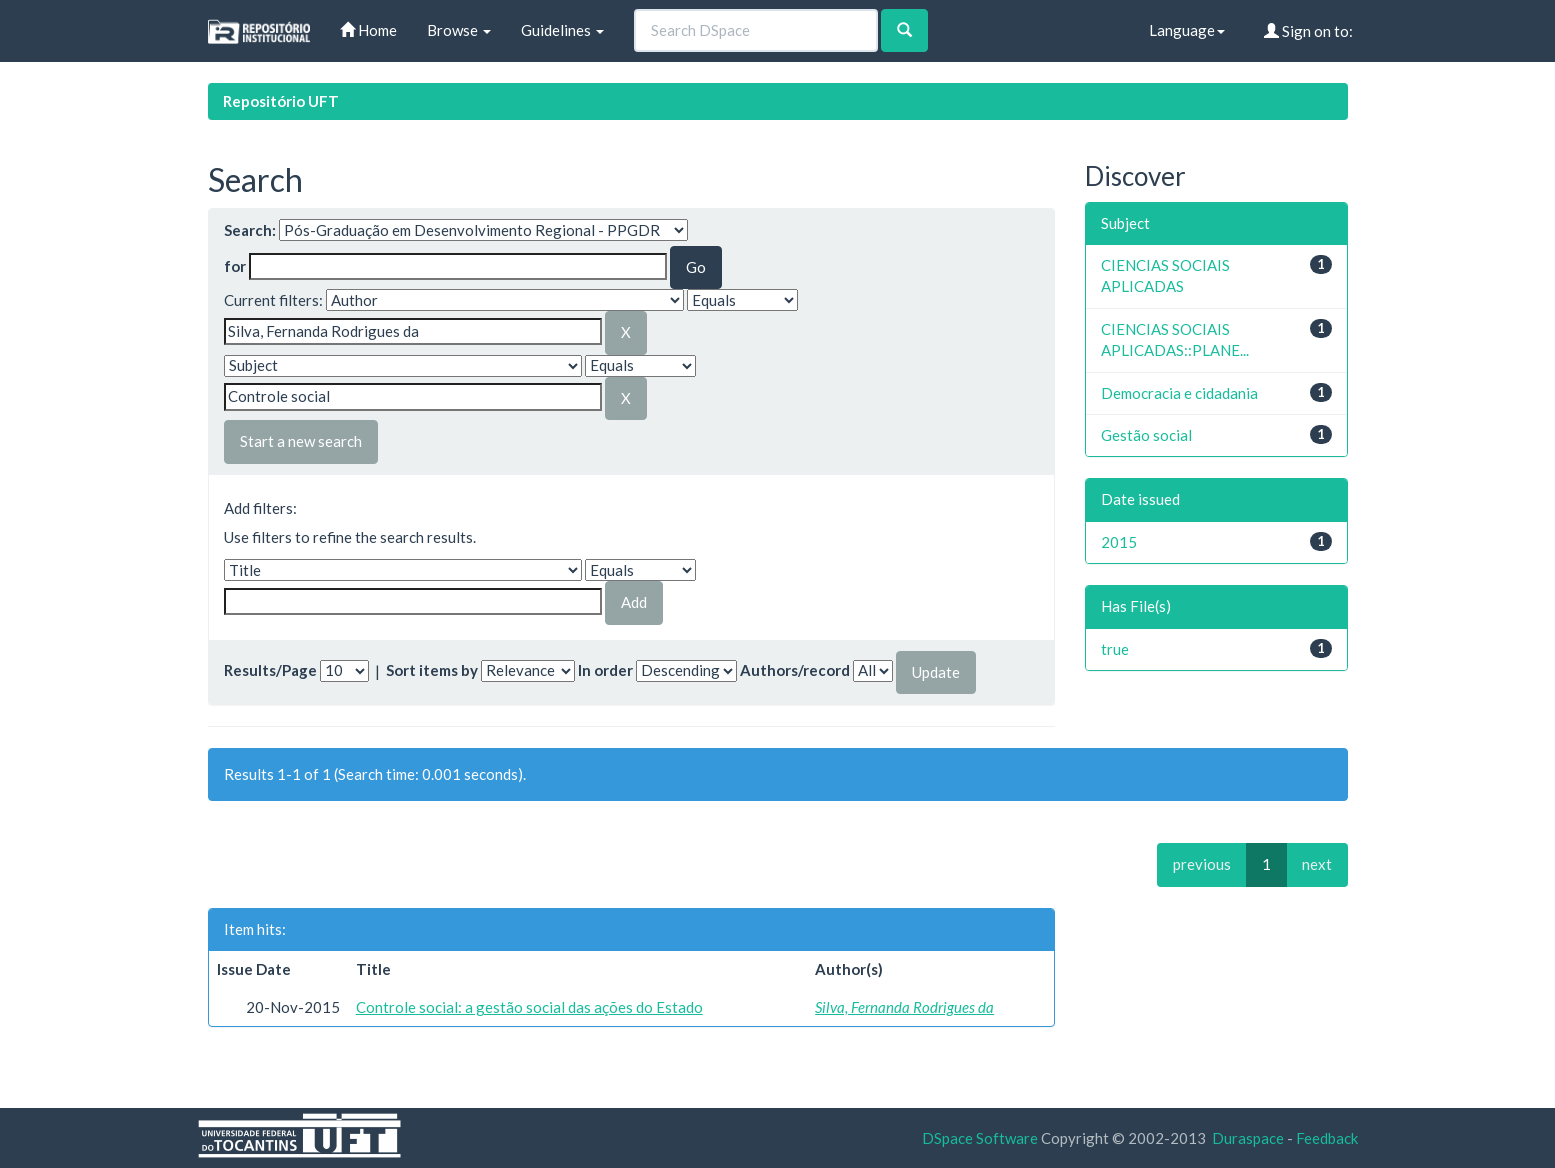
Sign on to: (1308, 31)
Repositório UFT (281, 101)
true (1115, 649)
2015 (1119, 542)
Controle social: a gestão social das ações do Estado (529, 1007)
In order (605, 670)
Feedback (1327, 1138)
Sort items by (432, 670)
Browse (459, 30)
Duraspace (1248, 1138)
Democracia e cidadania (1179, 393)
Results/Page (270, 670)
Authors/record (795, 670)
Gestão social (1146, 435)
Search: (250, 230)
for (235, 266)
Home (368, 30)
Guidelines (562, 30)
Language (1187, 30)
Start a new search (301, 441)
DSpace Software (980, 1138)
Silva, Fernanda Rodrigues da (904, 1007)
